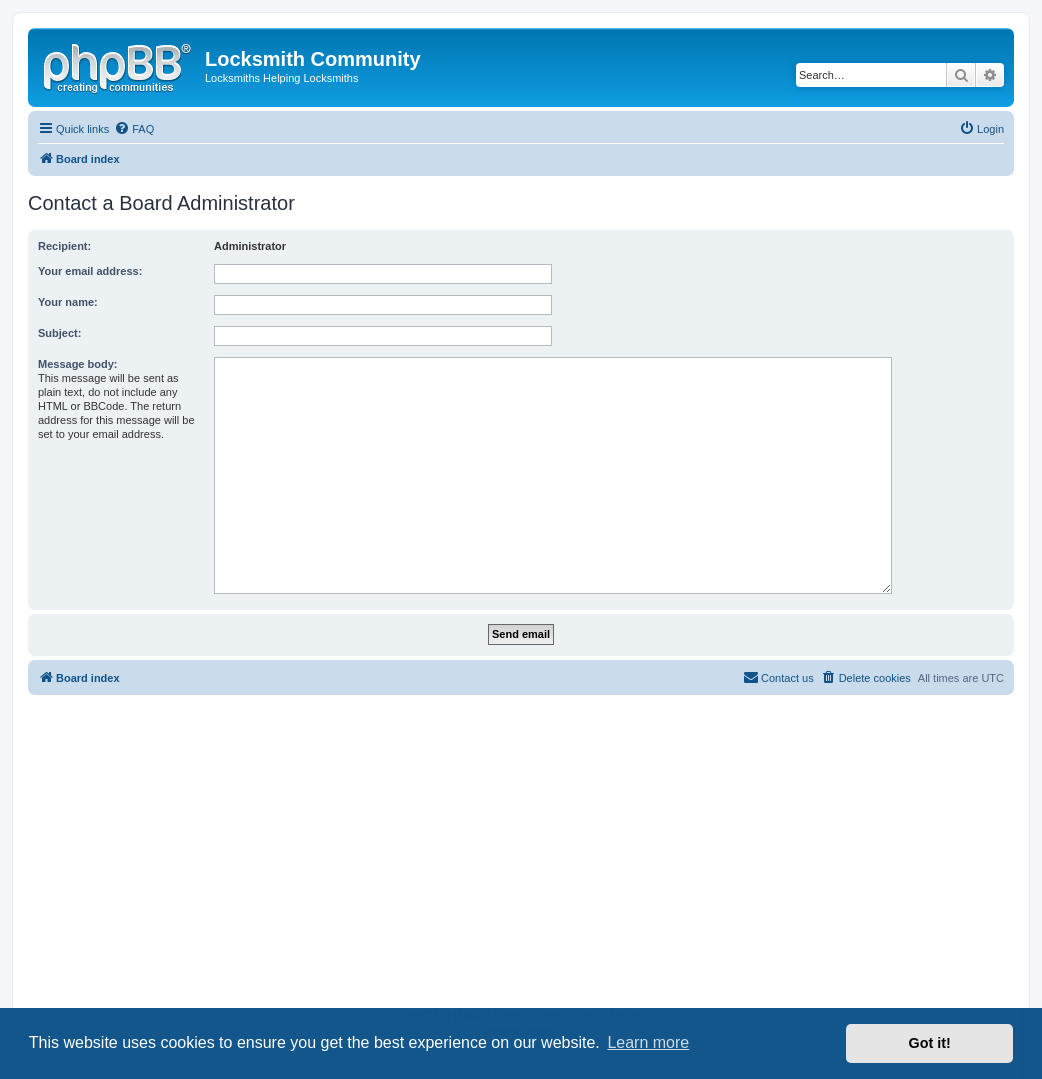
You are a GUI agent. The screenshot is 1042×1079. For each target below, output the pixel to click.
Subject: (59, 333)
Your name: (68, 302)
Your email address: (90, 271)
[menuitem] (134, 129)
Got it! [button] (930, 1043)
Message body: (77, 364)
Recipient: (64, 246)
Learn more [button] (648, 1042)
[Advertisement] (521, 855)
